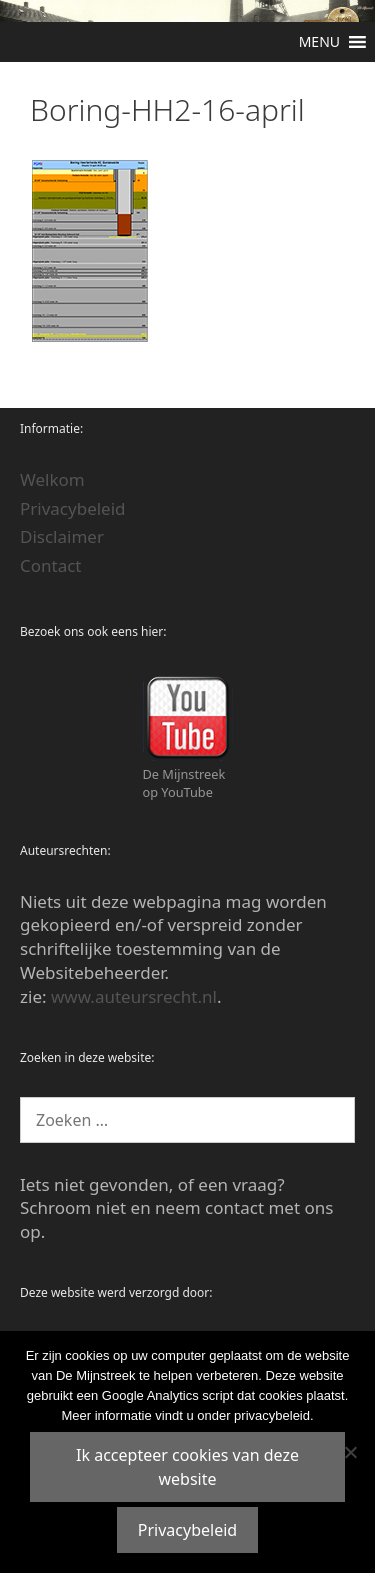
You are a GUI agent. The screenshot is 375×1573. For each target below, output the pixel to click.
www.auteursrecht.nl (134, 996)
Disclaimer (62, 536)
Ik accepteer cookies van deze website (187, 1467)
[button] (319, 42)
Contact (51, 565)
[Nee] (350, 1452)
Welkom (52, 479)
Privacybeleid (73, 508)
